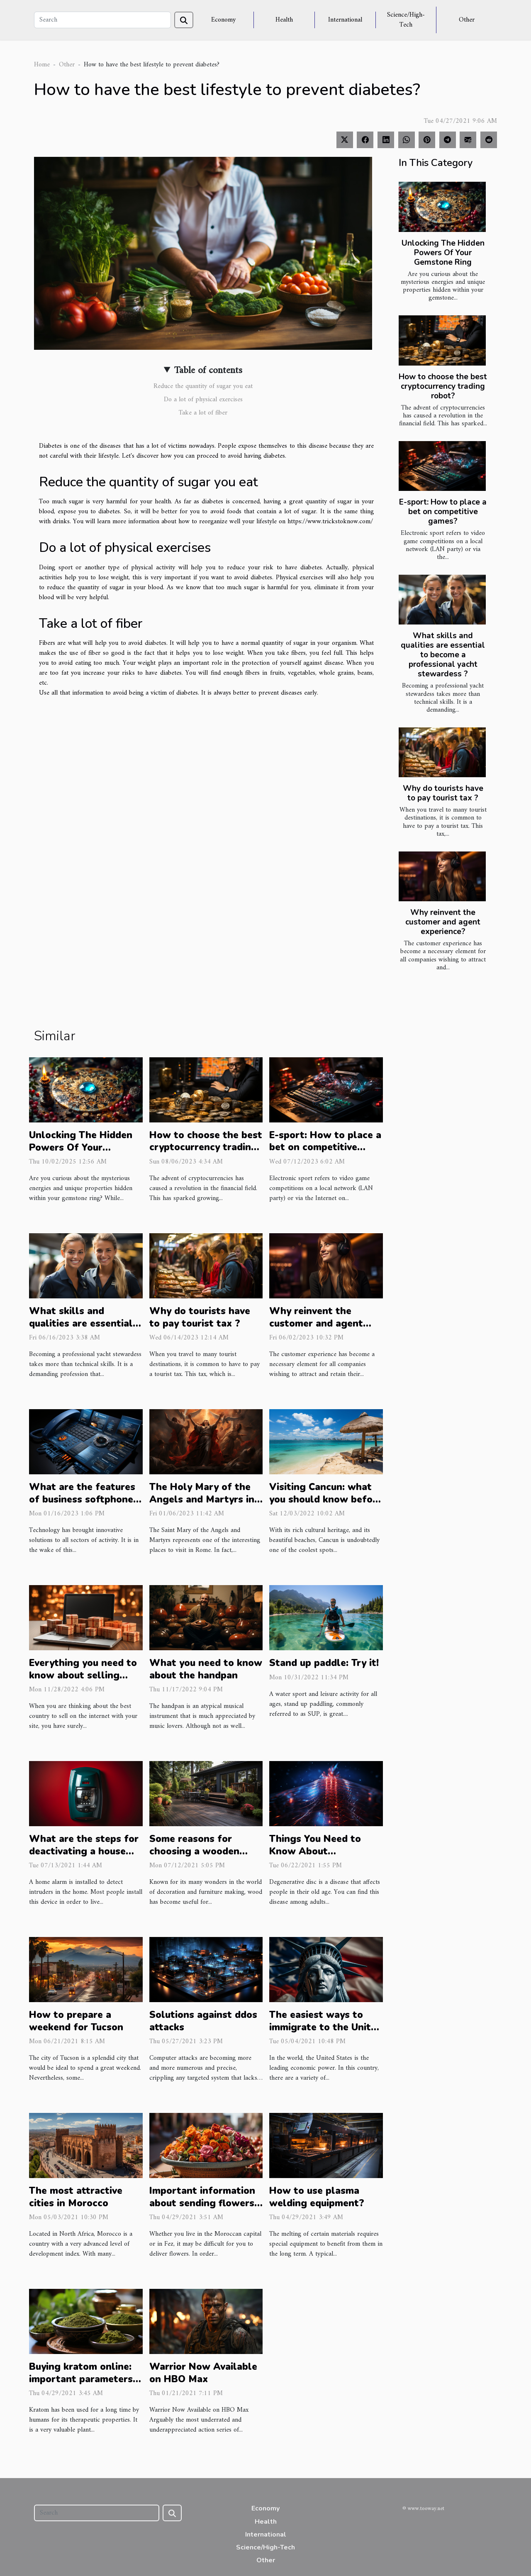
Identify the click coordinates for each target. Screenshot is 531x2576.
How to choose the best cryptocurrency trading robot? (443, 386)
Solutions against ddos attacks (203, 2021)
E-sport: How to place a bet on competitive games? (443, 512)
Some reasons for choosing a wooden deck (194, 1851)
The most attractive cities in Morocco (75, 2197)
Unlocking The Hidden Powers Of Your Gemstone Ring (443, 253)
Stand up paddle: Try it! (324, 1662)
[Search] (102, 20)
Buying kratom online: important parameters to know (81, 2379)
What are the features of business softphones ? (83, 1499)
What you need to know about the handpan (205, 1669)
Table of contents (208, 370)
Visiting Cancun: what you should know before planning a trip (325, 1499)
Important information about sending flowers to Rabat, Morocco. (202, 2203)
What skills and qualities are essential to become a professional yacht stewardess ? (443, 654)
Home (42, 65)
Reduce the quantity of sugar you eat (203, 386)
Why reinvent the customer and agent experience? (442, 922)
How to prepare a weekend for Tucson (76, 2021)
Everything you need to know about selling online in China (83, 1675)
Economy (223, 20)
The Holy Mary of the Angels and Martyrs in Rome (201, 1499)
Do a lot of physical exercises (203, 399)
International (345, 20)
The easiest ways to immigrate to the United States (325, 2027)
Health (284, 20)
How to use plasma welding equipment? (316, 2197)
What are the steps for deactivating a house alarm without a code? (84, 1851)
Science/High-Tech (406, 20)
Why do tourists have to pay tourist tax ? (443, 793)
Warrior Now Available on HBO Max (203, 2373)
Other (467, 20)
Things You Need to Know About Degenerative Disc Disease (315, 1857)
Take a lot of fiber (203, 413)
